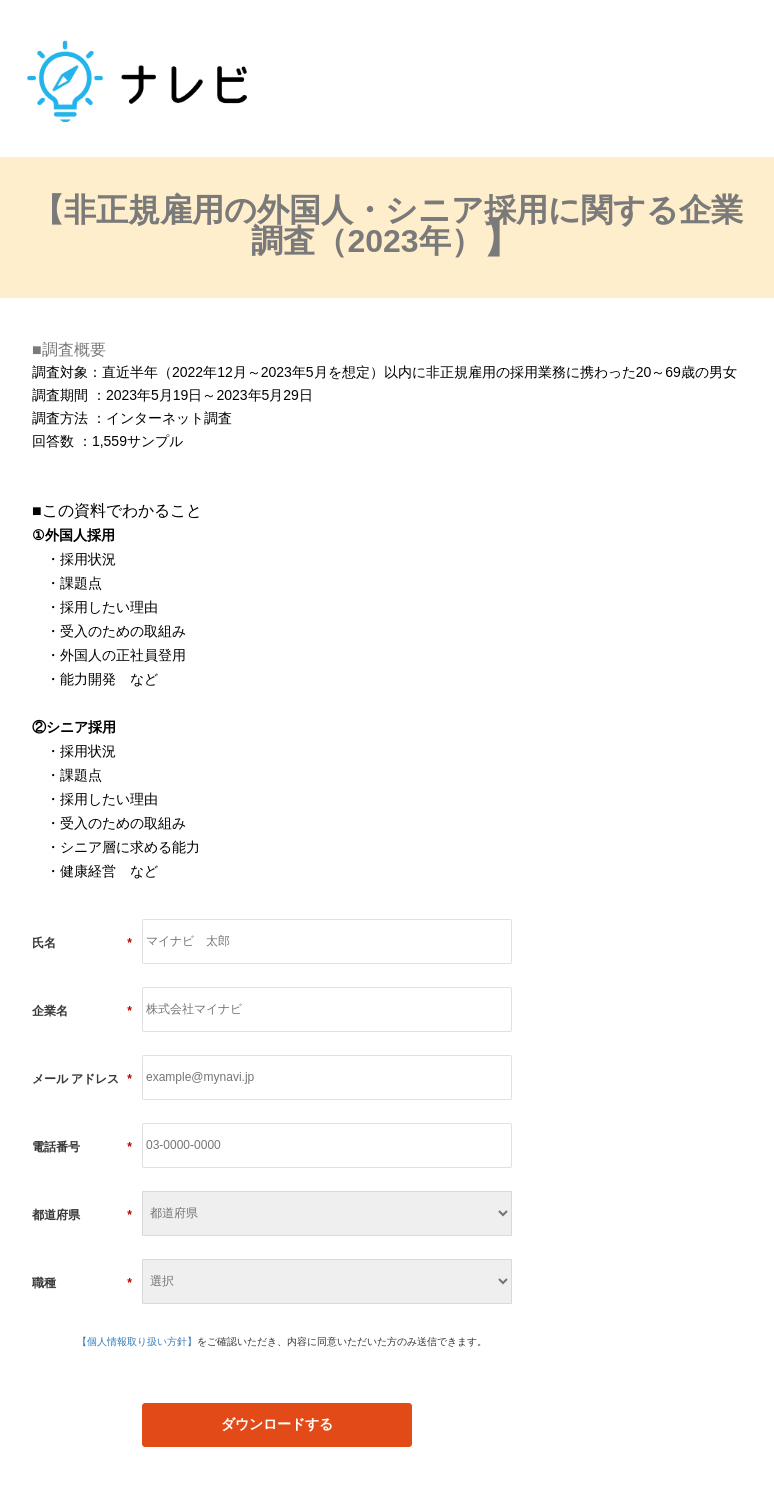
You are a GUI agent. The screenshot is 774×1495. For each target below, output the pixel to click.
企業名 (82, 1011)
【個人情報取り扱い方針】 (137, 1341)
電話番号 (82, 1147)
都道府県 (82, 1215)
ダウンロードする (277, 1424)
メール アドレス (82, 1079)
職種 (82, 1283)
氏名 (82, 943)
